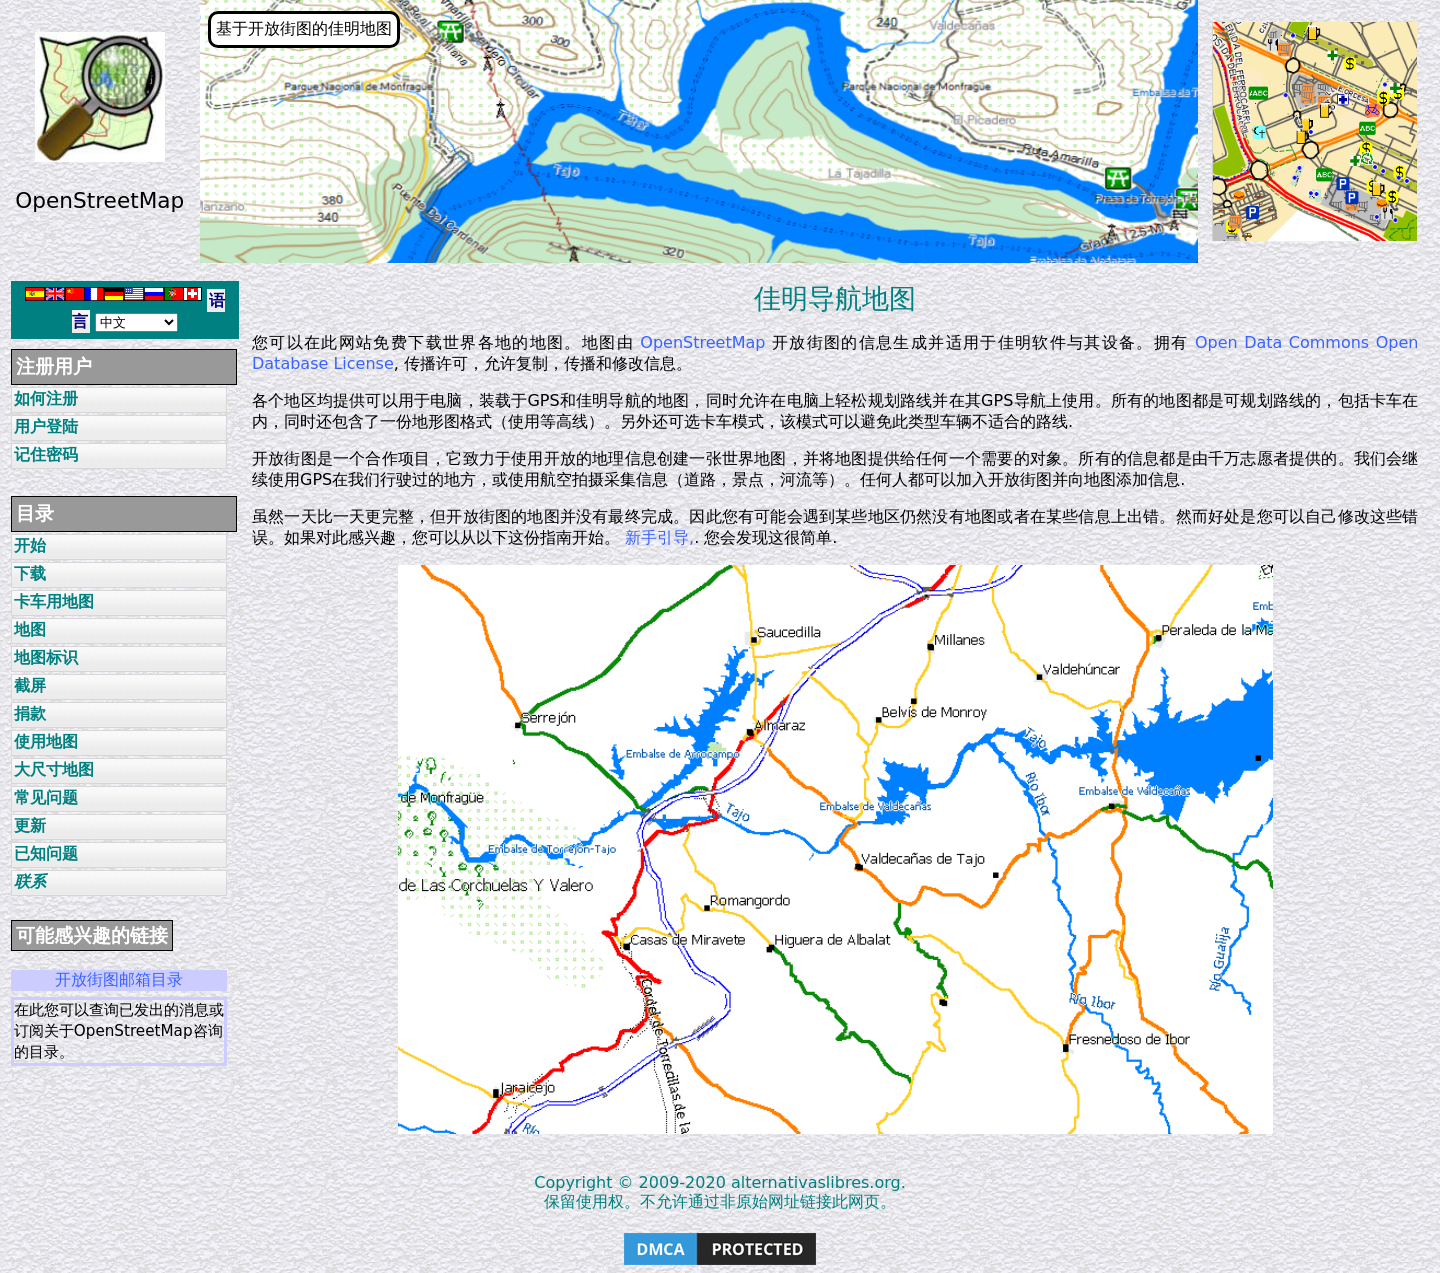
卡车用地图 (54, 601)
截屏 (30, 685)
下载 (30, 573)
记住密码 (46, 454)
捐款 (30, 713)
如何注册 (46, 398)
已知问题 (46, 853)
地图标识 (46, 657)
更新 (30, 825)
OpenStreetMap (702, 342)
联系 (30, 881)
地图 (30, 629)
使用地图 (46, 741)
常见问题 (46, 797)
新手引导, (659, 537)
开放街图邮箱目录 (119, 979)
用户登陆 (46, 426)
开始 (30, 545)
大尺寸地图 (54, 769)
